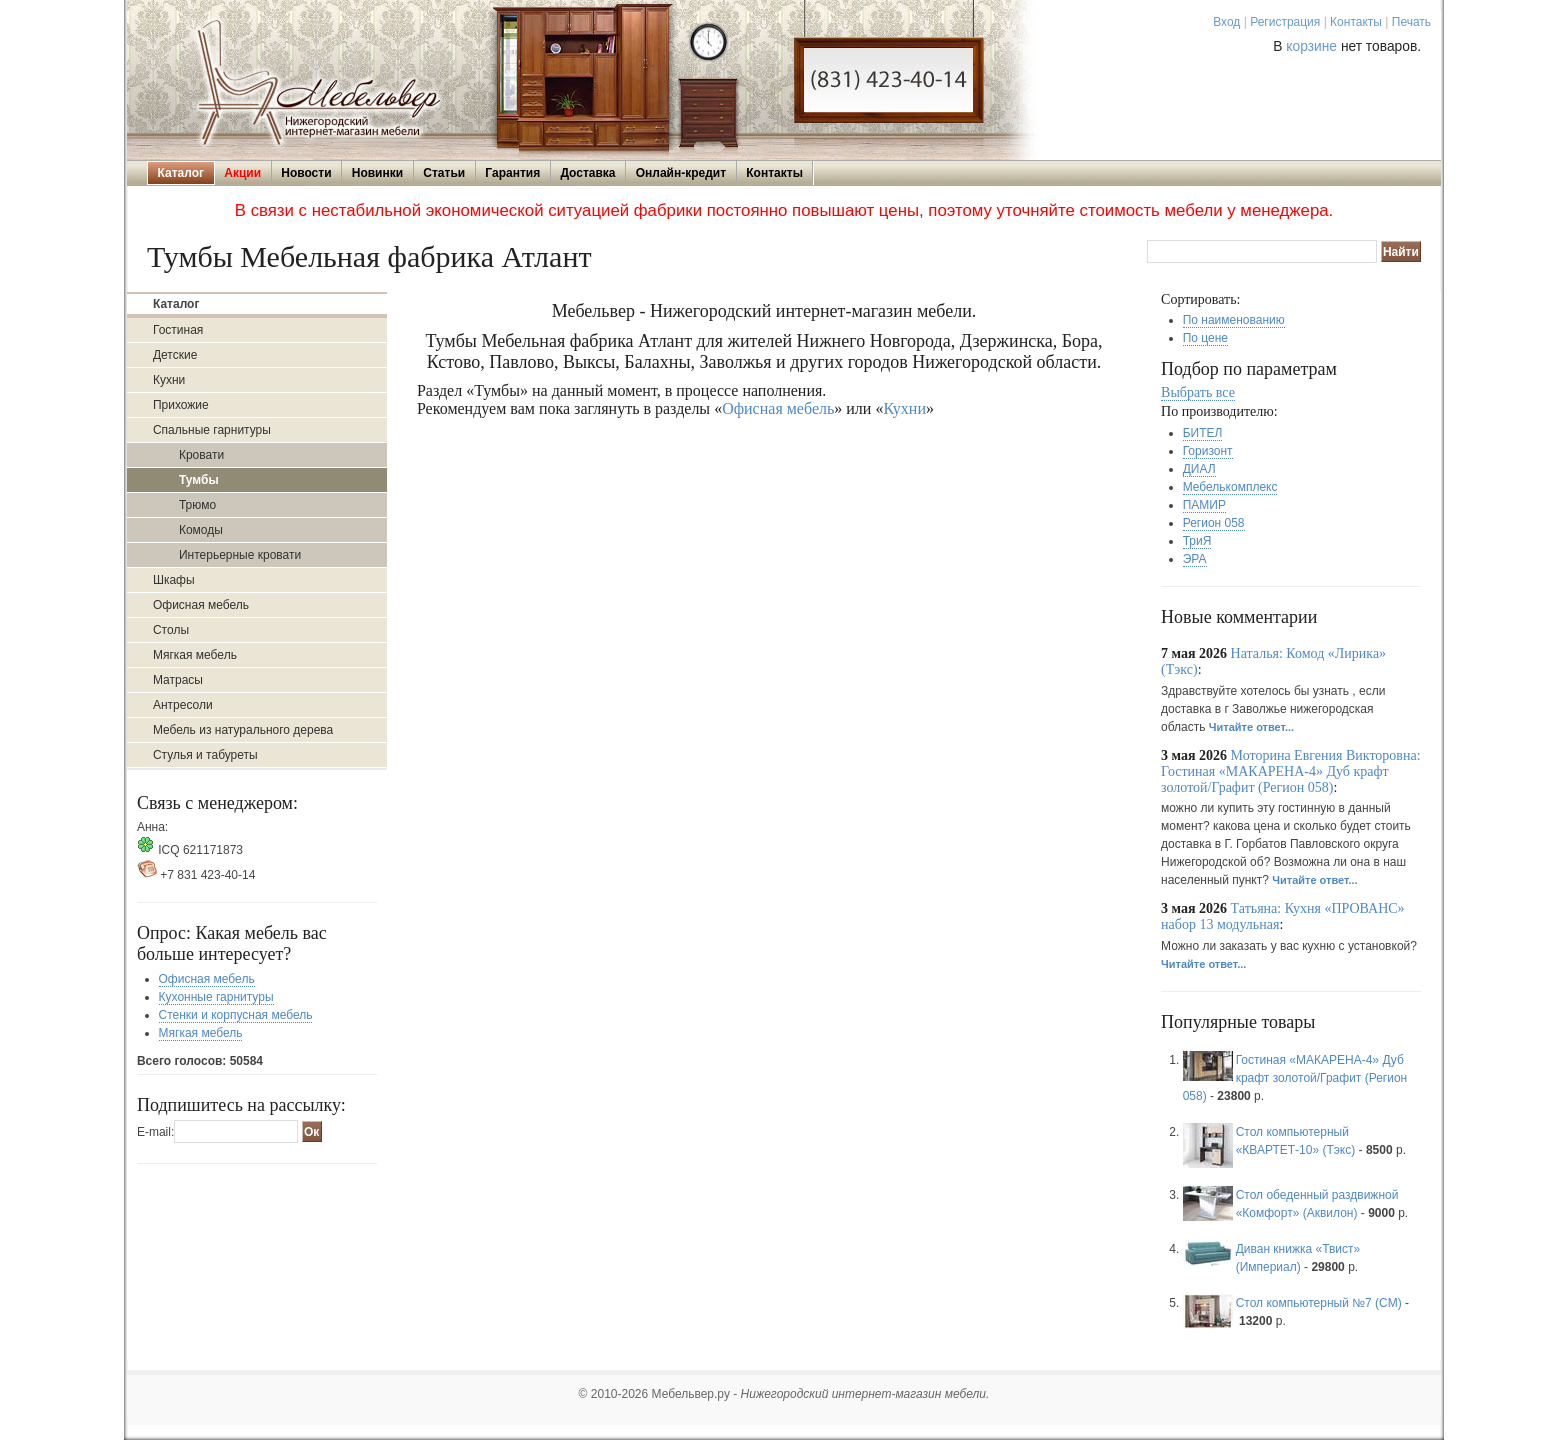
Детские (175, 355)
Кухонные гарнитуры (216, 997)
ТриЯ (1197, 541)
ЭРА (1195, 559)
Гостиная (178, 330)
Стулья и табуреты (205, 755)
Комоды (201, 530)
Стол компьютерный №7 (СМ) (1319, 1303)
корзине (1311, 46)
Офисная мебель (201, 605)
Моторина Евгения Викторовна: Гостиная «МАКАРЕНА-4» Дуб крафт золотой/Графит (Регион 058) (1291, 771)
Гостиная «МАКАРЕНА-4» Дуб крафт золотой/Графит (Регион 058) (1295, 1078)
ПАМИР (1204, 505)
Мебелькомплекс (1230, 487)
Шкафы (174, 580)
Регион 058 (1214, 523)
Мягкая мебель (195, 655)
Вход (1226, 22)
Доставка (587, 173)
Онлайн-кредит (681, 173)
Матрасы (178, 680)
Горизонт (1208, 451)
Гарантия (512, 173)
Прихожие (181, 405)
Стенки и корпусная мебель (236, 1015)
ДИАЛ (1199, 469)
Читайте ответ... (1251, 727)
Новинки (377, 173)
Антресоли (183, 705)
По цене (1205, 338)
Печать (1411, 22)
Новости (306, 173)
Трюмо (197, 505)
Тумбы (199, 480)
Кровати (201, 455)
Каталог (181, 173)
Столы (171, 630)
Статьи (444, 173)
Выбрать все (1198, 392)
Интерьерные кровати (240, 555)
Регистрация (1285, 22)
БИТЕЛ (1203, 433)
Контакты (1356, 22)
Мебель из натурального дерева (243, 730)
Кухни (169, 380)
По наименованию (1234, 320)
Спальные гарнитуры (212, 430)
